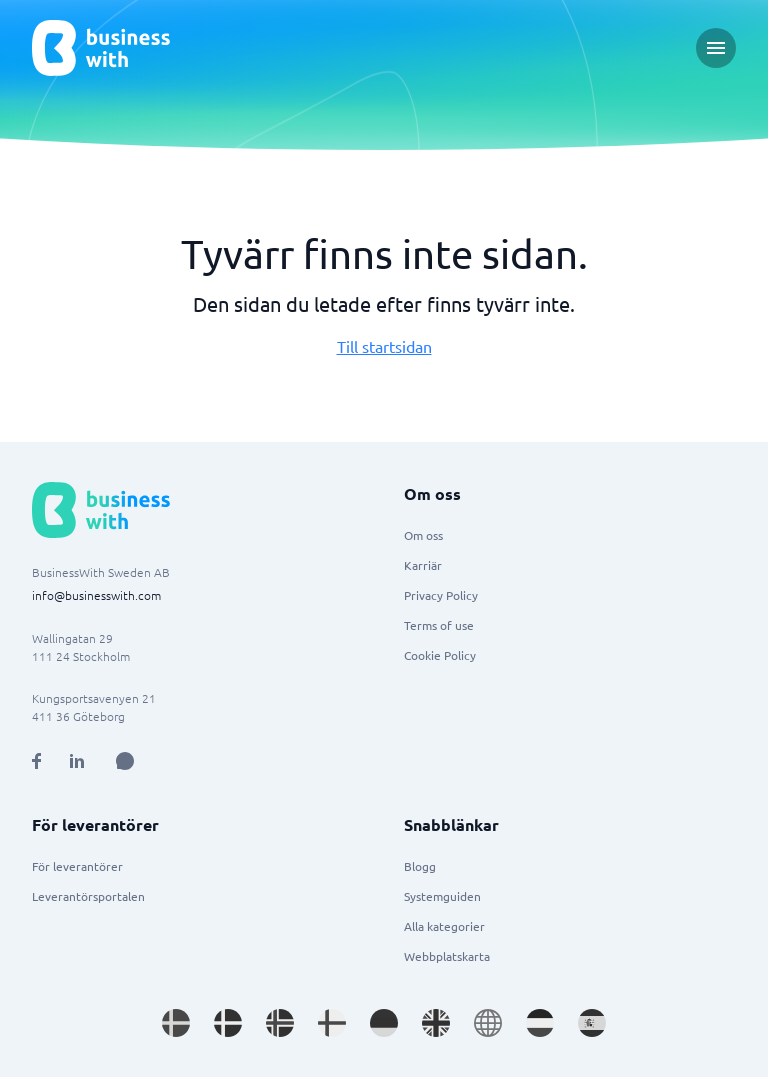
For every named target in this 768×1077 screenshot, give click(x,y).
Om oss (423, 535)
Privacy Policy (441, 595)
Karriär (423, 565)
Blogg (420, 866)
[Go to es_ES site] (592, 1023)
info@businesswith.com (96, 595)
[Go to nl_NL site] (540, 1023)
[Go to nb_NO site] (280, 1023)
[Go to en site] (488, 1023)
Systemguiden (442, 896)
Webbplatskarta (447, 956)
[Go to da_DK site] (228, 1023)
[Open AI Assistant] (125, 761)
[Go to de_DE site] (384, 1023)
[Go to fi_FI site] (332, 1023)
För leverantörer (77, 866)
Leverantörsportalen (88, 896)
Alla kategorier (444, 926)
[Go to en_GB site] (436, 1023)
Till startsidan (384, 346)
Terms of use (439, 625)
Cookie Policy (440, 655)
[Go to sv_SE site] (176, 1023)
